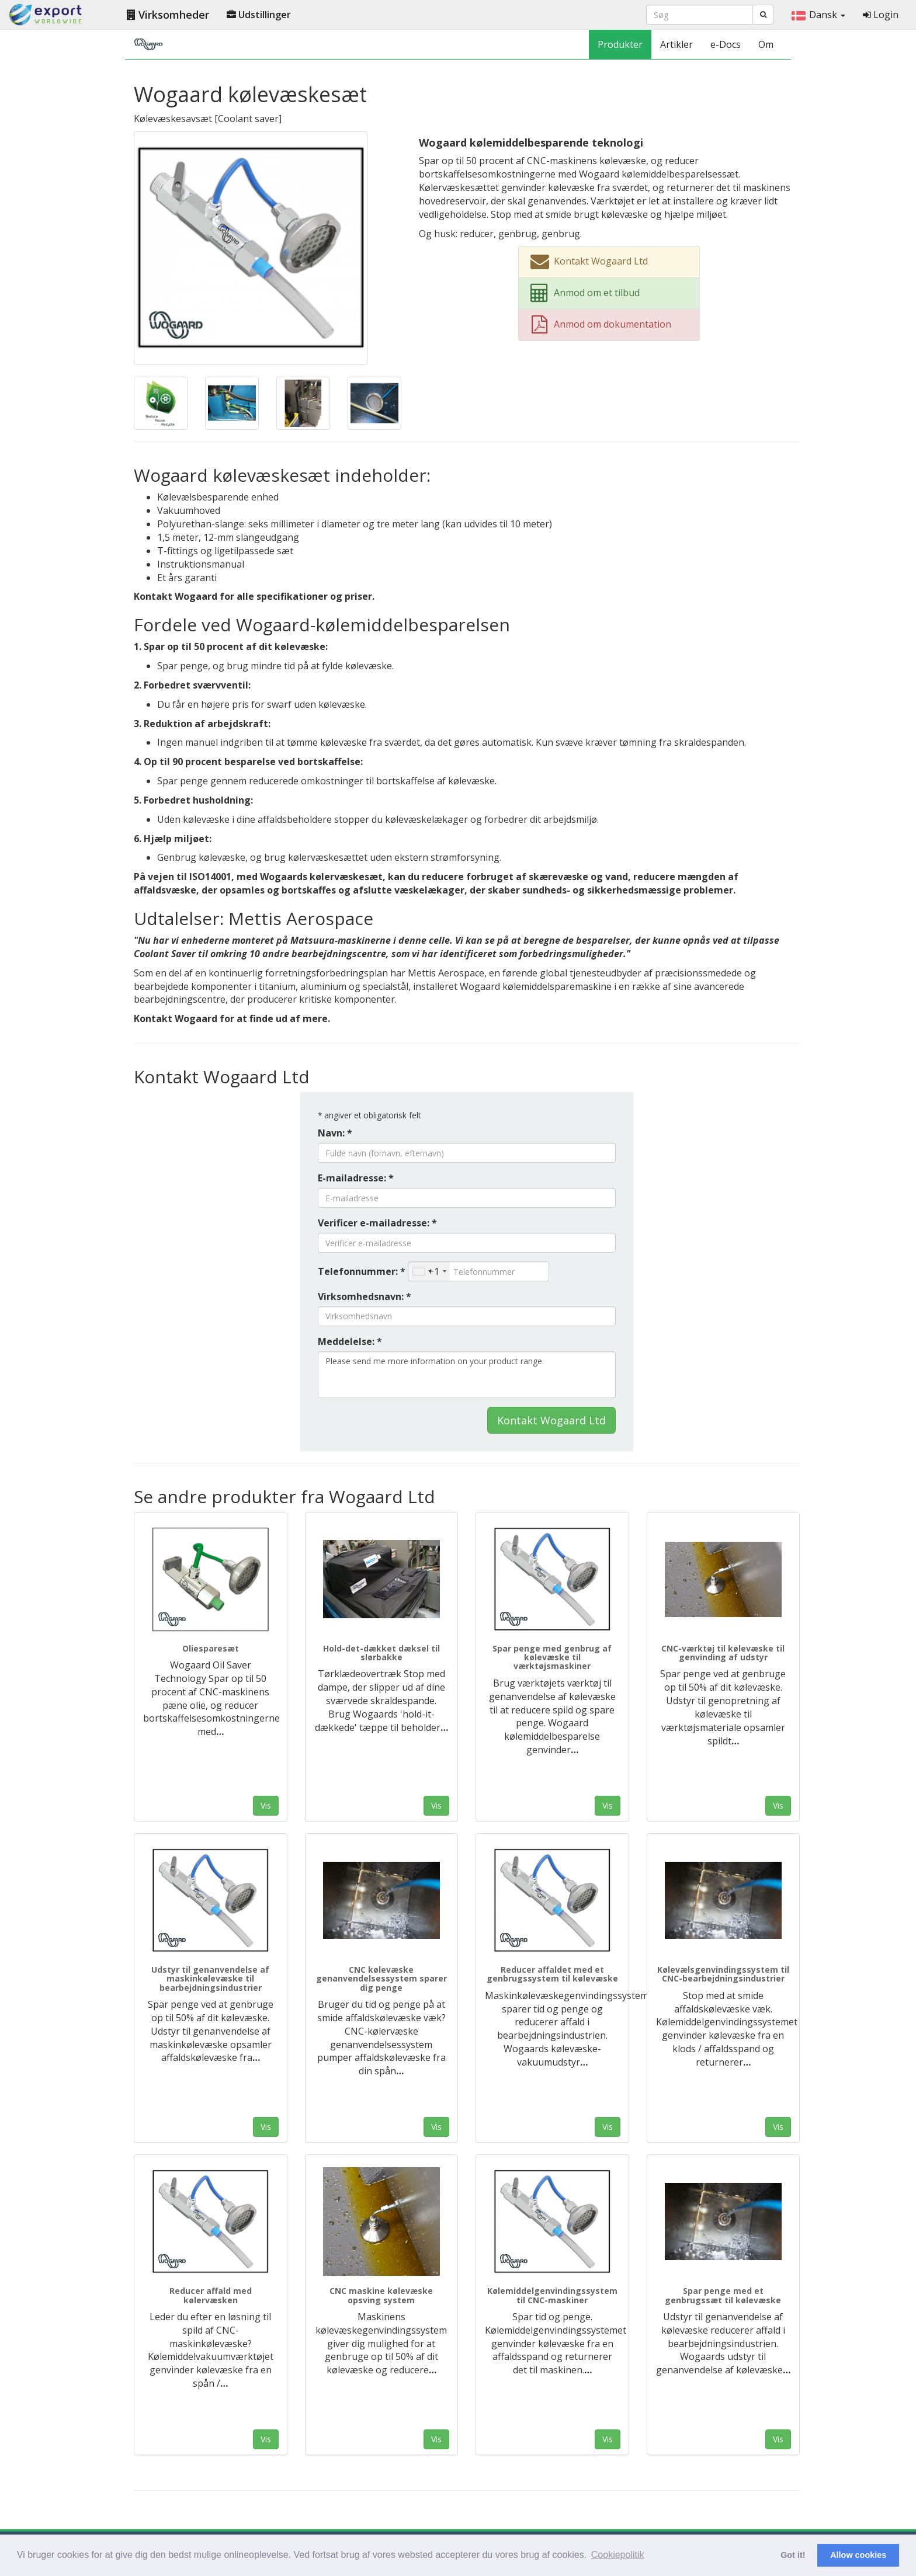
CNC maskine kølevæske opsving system (381, 2295)
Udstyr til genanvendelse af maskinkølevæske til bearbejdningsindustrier (210, 1978)
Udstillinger (259, 14)
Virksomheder (168, 15)
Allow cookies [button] (858, 2555)
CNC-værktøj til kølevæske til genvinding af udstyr (723, 1653)
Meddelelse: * (350, 1341)
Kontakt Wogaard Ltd (551, 1420)
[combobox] (429, 1271)
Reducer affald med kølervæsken (210, 2295)
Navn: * (335, 1133)
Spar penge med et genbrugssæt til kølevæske (723, 2295)
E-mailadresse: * (356, 1177)
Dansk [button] (818, 14)
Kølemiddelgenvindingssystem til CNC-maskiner (552, 2295)
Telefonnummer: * (361, 1271)
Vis (266, 1805)
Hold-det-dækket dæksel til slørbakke (381, 1653)
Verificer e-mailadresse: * (377, 1222)
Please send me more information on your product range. (467, 1374)
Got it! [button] (792, 2555)
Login (880, 14)
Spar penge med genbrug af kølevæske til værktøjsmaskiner (552, 1657)
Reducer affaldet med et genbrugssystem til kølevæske (552, 1974)
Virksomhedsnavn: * (364, 1296)
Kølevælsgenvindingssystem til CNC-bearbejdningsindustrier (723, 1974)
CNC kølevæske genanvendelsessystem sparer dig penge (381, 1978)
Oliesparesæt (210, 1648)
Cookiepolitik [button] (617, 2555)
